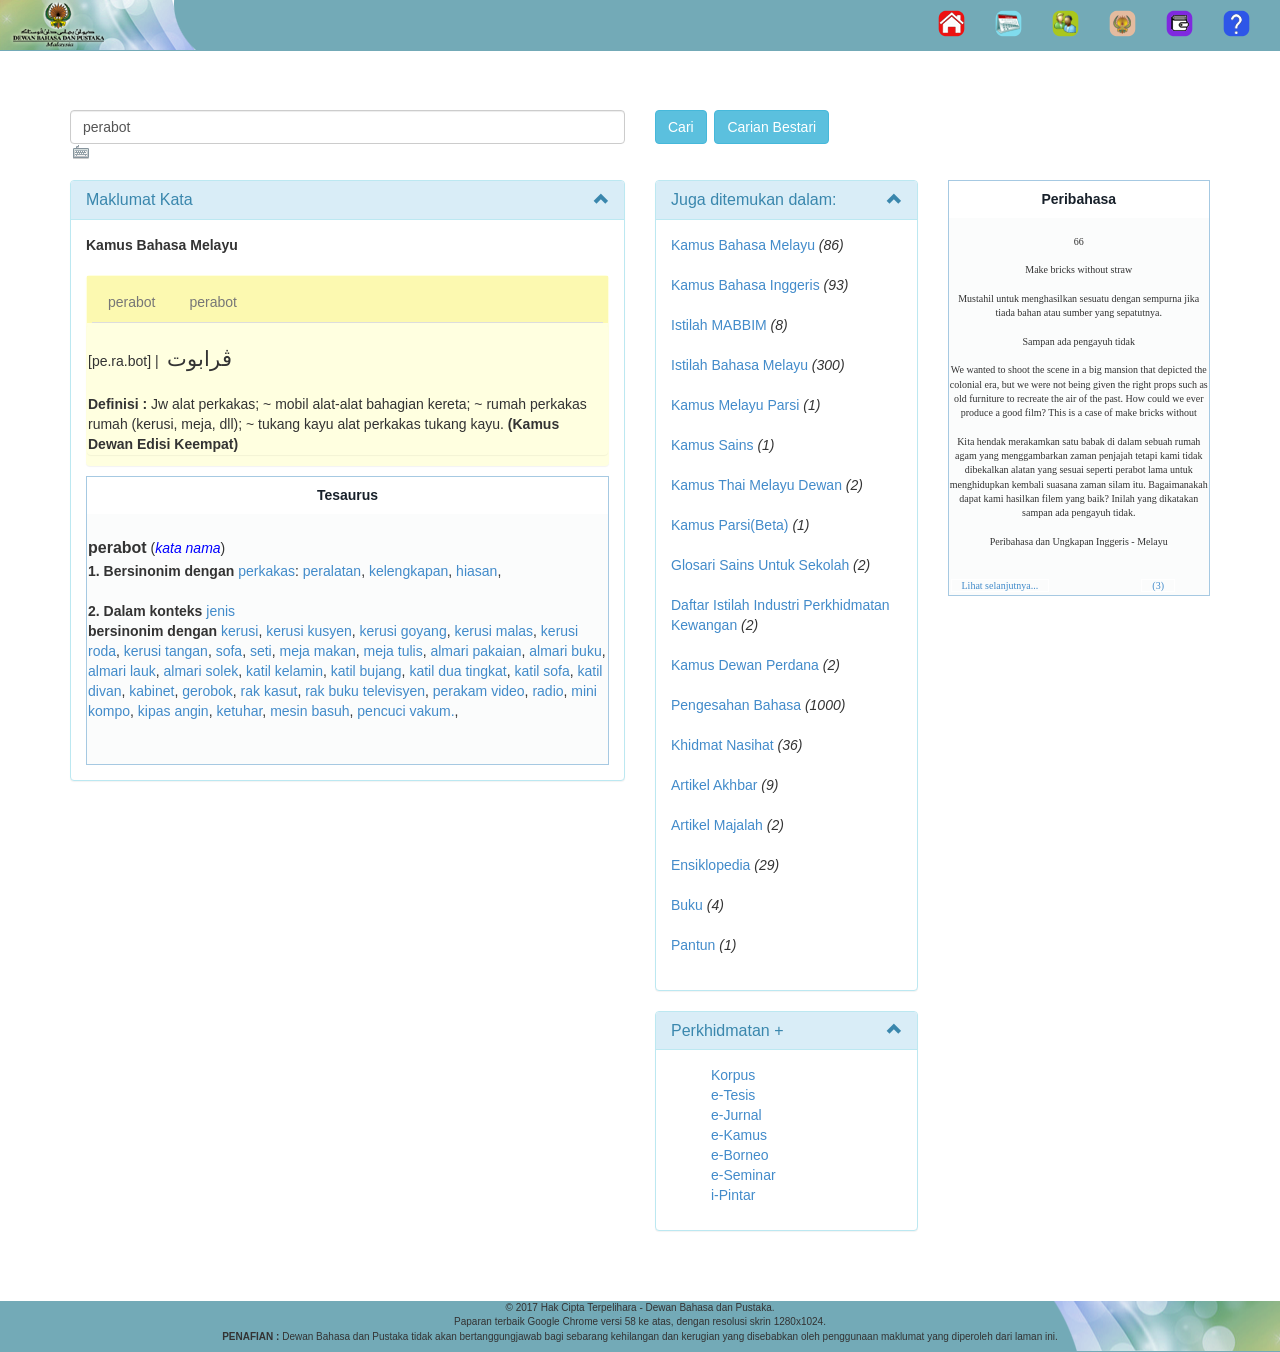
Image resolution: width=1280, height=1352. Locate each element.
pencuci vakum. (405, 711)
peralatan (332, 571)
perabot (131, 302)
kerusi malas (493, 631)
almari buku (565, 651)
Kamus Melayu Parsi (735, 405)
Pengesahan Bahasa (736, 705)
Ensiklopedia (710, 865)
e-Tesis (733, 1095)
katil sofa (541, 671)
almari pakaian (475, 651)
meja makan (317, 651)
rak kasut (269, 691)
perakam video (479, 691)
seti (261, 651)
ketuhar (239, 711)
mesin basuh (309, 711)
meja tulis (393, 651)
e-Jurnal (736, 1115)
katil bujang (366, 671)
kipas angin (173, 711)
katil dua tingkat (457, 671)
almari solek (200, 671)
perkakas (266, 571)
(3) (1158, 585)
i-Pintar (733, 1195)
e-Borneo (740, 1155)
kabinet (151, 691)
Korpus (733, 1075)
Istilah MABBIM (719, 325)
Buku (687, 905)
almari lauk (122, 671)
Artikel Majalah (717, 825)
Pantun (693, 945)
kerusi (239, 631)
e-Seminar (743, 1175)
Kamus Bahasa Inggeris (745, 285)
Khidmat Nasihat (722, 745)
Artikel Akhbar (714, 785)
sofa (229, 651)
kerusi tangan (166, 651)
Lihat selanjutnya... (1000, 585)
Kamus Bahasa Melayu (745, 245)
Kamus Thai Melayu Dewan (756, 485)
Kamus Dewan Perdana (745, 665)
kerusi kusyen (309, 631)
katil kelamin (284, 671)
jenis (220, 611)
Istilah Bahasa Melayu (739, 365)
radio (547, 691)
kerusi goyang (403, 631)
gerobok (207, 691)
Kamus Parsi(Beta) (729, 525)
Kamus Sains (712, 445)
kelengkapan (408, 571)
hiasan (476, 571)
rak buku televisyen (365, 691)
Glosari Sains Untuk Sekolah (760, 565)
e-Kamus (739, 1135)
